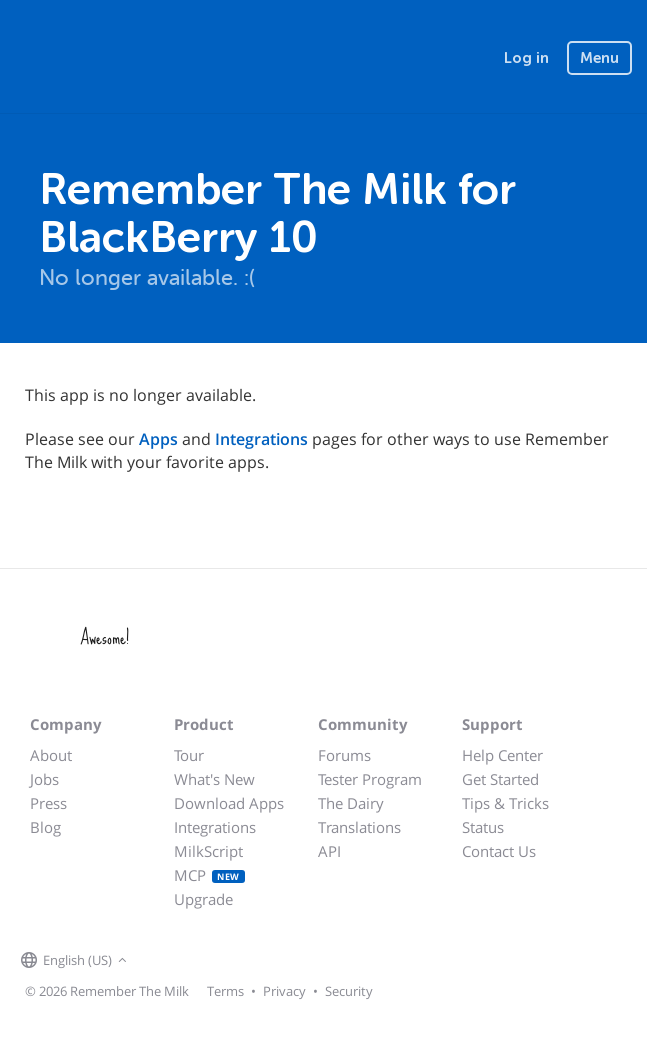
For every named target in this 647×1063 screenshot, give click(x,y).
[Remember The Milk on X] (189, 961)
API (329, 851)
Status (483, 827)
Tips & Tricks (505, 803)
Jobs (44, 779)
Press (48, 803)
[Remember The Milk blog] (214, 961)
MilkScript (208, 851)
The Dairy (351, 803)
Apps (158, 439)
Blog (45, 827)
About (51, 755)
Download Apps (229, 803)
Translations (359, 827)
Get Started (500, 779)
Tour (189, 755)
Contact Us (499, 851)
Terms (225, 991)
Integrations (261, 439)
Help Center (502, 755)
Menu (599, 58)
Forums (344, 755)
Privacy (284, 991)
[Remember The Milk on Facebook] (161, 961)
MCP (209, 875)
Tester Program (370, 779)
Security (349, 991)
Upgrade (203, 899)
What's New (214, 779)
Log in (526, 58)
